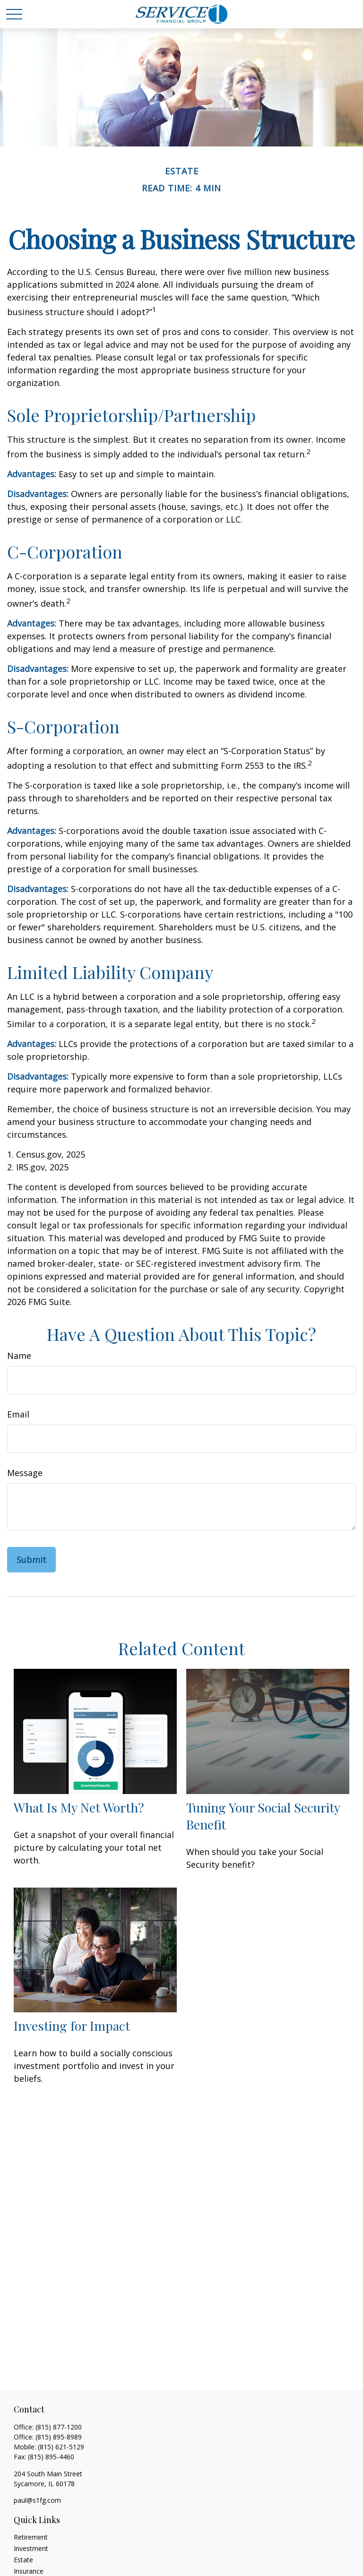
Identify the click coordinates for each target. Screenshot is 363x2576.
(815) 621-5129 (61, 2446)
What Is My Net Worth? (79, 1807)
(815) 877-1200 (58, 2426)
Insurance (28, 2571)
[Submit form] (31, 1559)
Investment (31, 2548)
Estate (23, 2559)
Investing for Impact (72, 2025)
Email (18, 1414)
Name (19, 1355)
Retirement (31, 2537)
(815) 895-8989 (58, 2436)
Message (25, 1472)
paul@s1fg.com (37, 2500)
